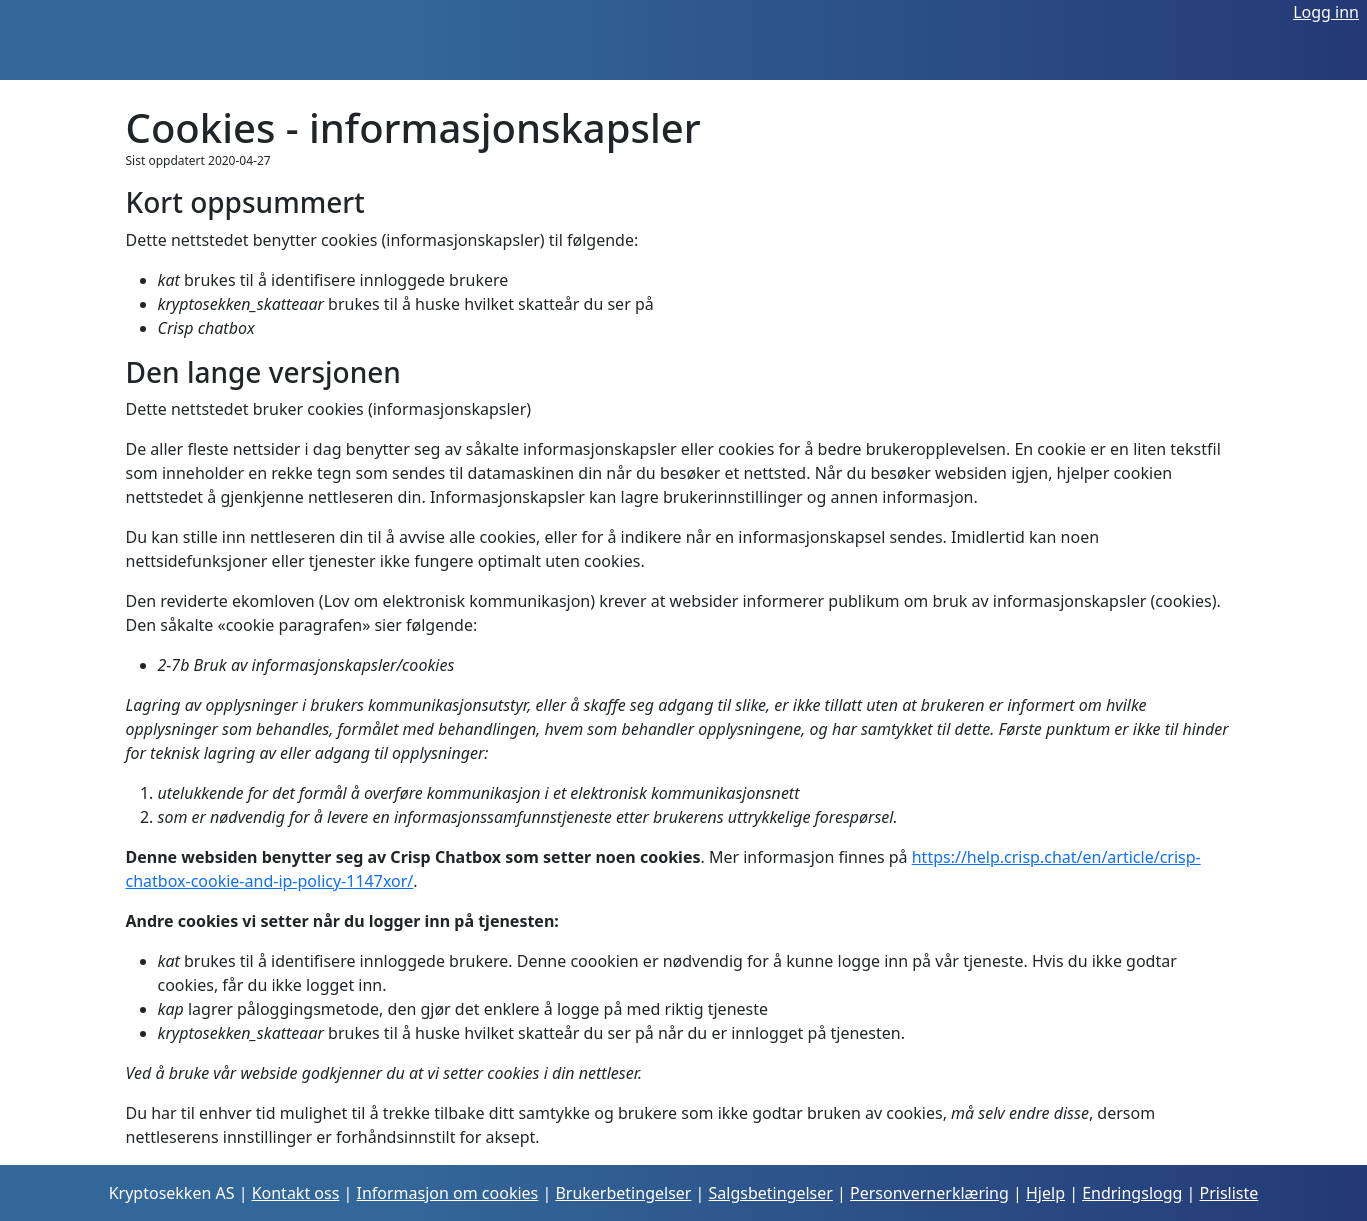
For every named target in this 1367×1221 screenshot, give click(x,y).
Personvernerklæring (929, 1193)
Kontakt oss (296, 1193)
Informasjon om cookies (448, 1193)
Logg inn (1326, 12)
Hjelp (1045, 1193)
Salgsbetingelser (771, 1193)
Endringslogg (1132, 1193)
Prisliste (1229, 1193)
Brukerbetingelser (623, 1193)
